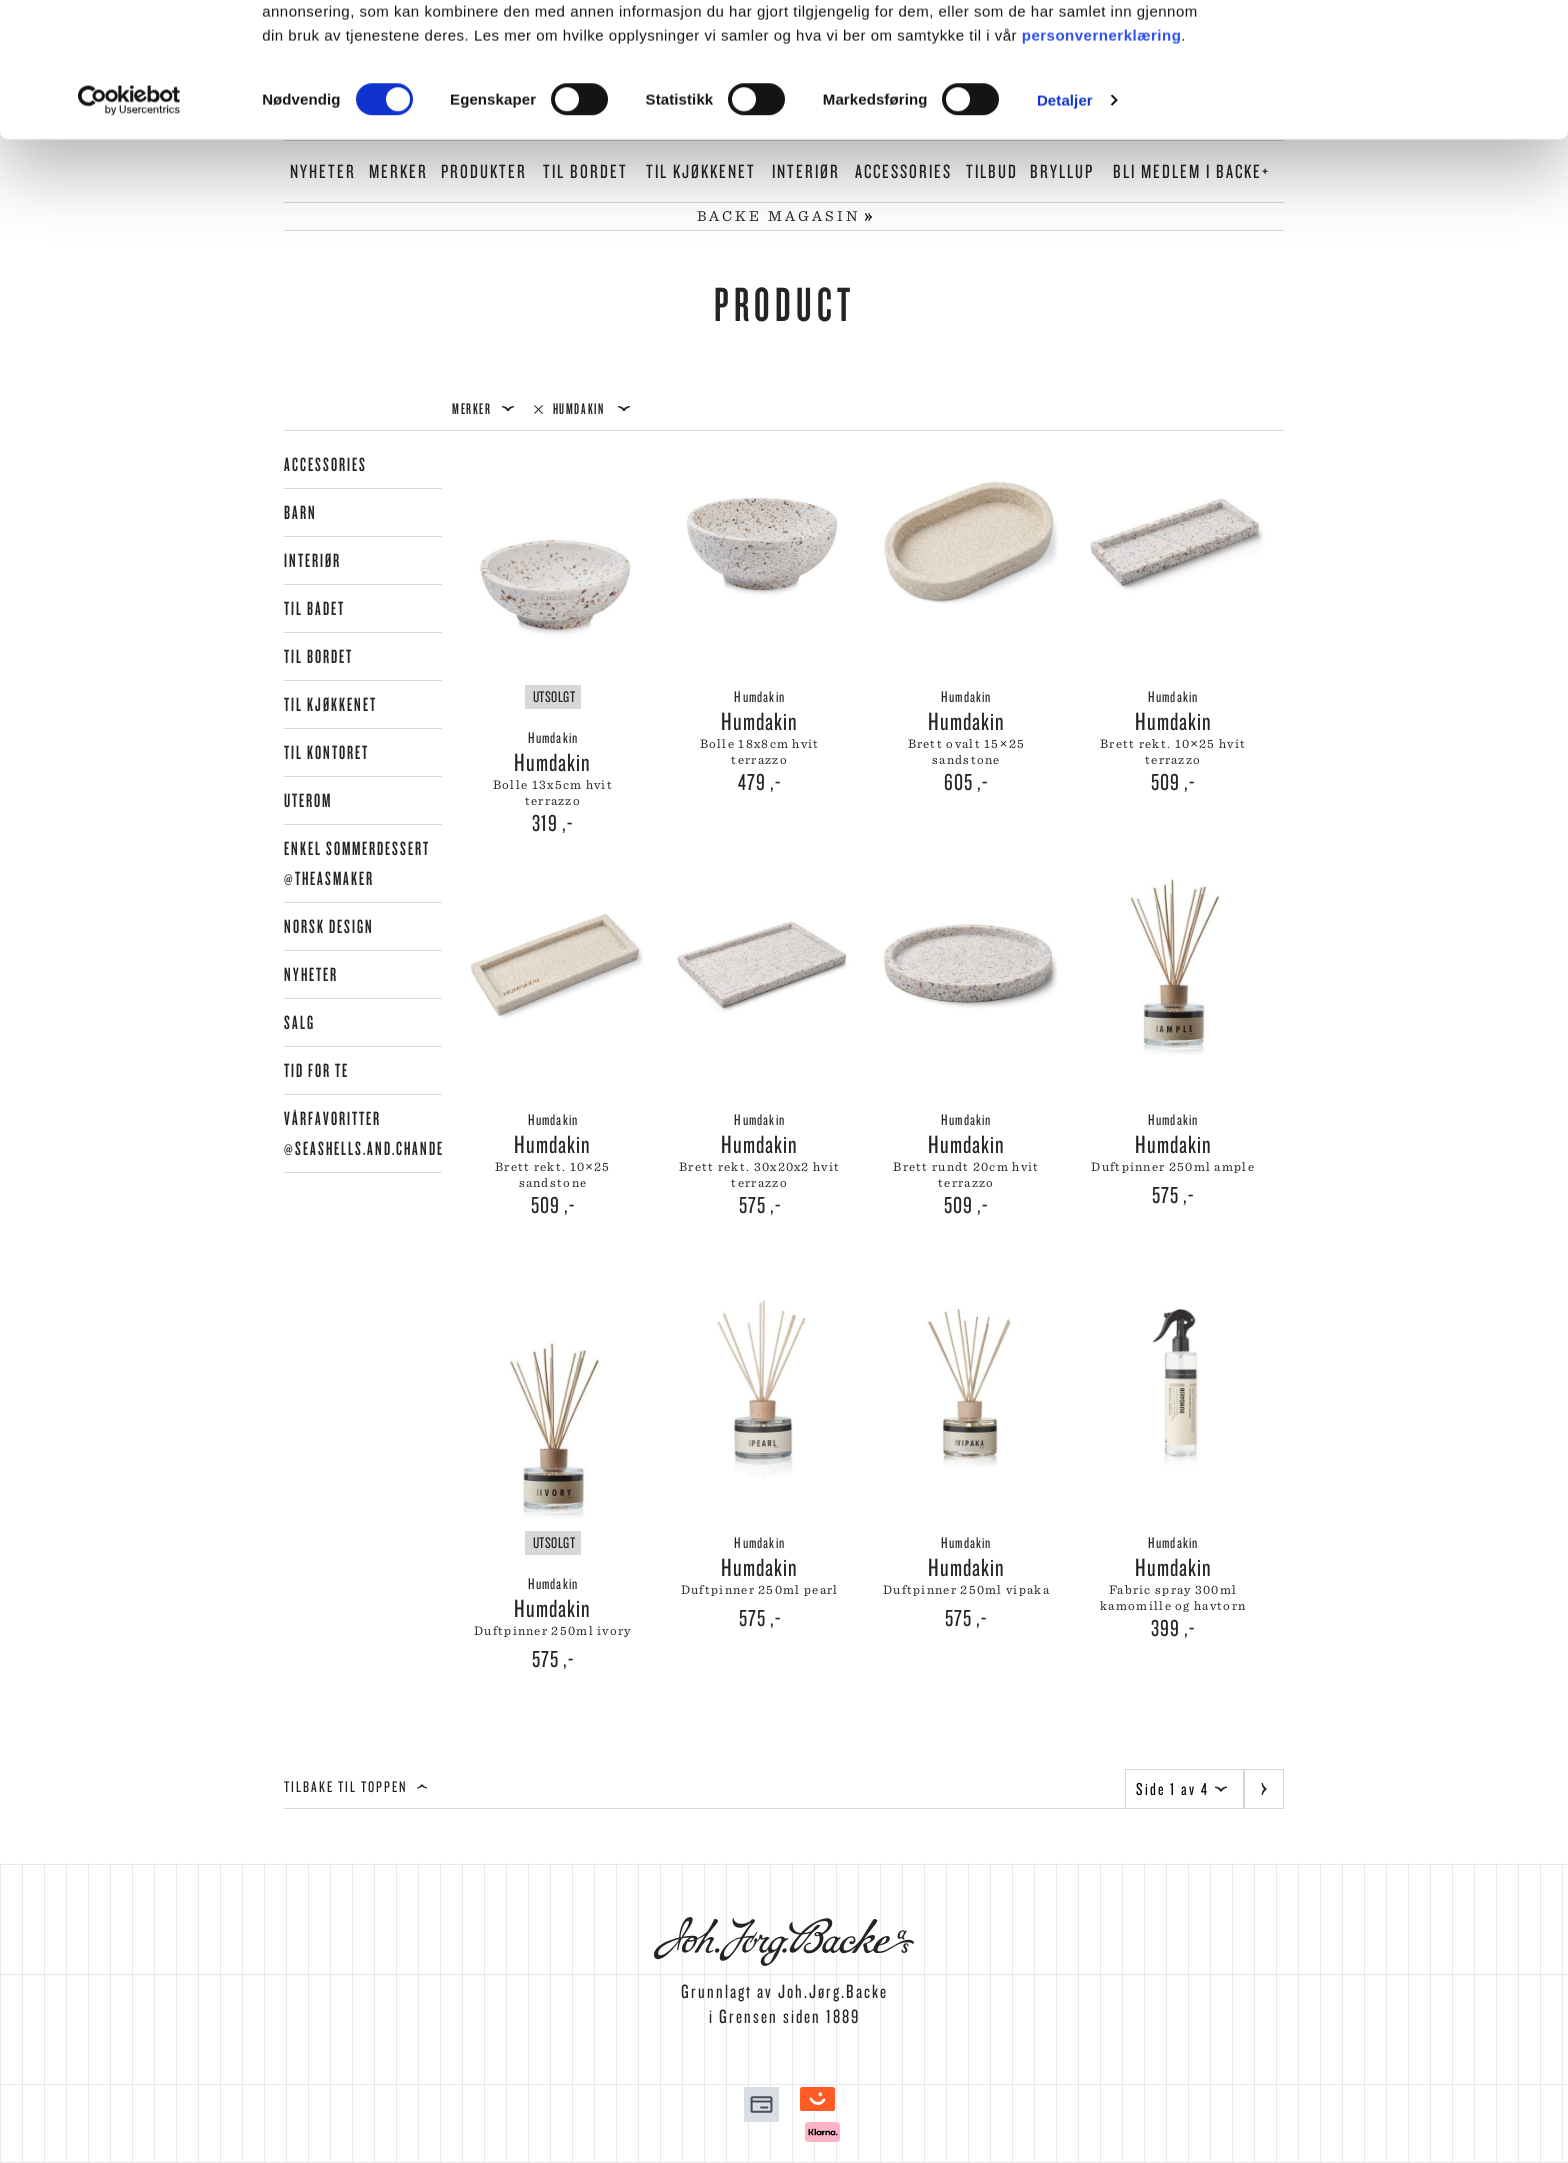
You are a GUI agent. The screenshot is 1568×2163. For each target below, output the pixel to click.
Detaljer (1065, 233)
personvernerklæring (1102, 168)
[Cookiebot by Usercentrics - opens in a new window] (129, 234)
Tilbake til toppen (355, 1786)
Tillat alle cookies (1401, 49)
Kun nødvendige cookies (1401, 108)
